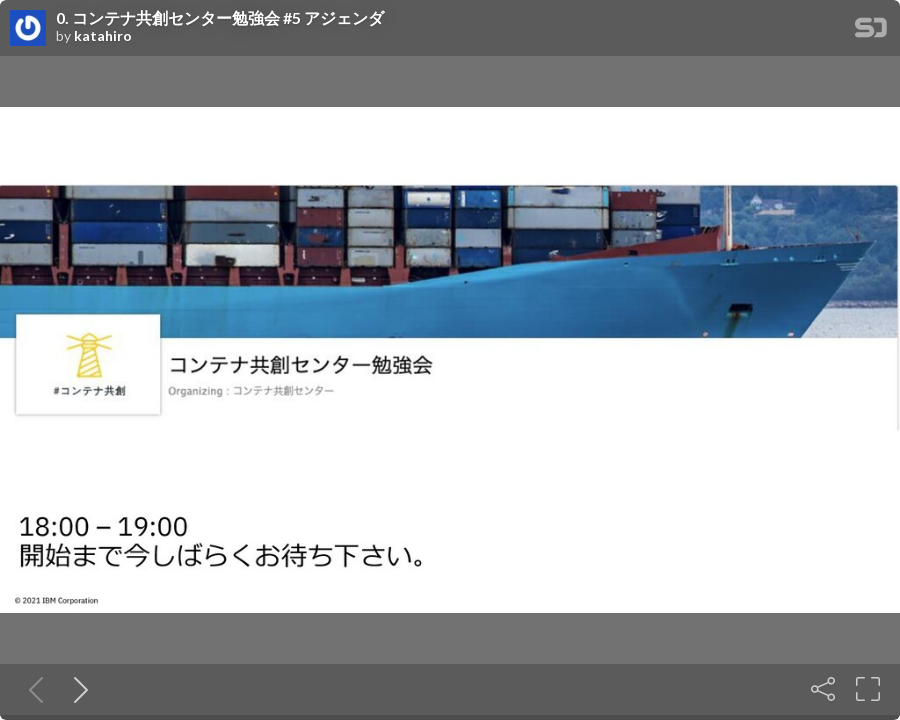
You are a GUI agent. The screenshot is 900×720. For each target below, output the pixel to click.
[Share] (823, 689)
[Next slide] (77, 689)
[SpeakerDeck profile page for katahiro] (28, 29)
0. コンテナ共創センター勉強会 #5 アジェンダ (220, 18)
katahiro (103, 36)
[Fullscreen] (868, 689)
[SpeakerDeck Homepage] (871, 31)
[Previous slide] (32, 689)
